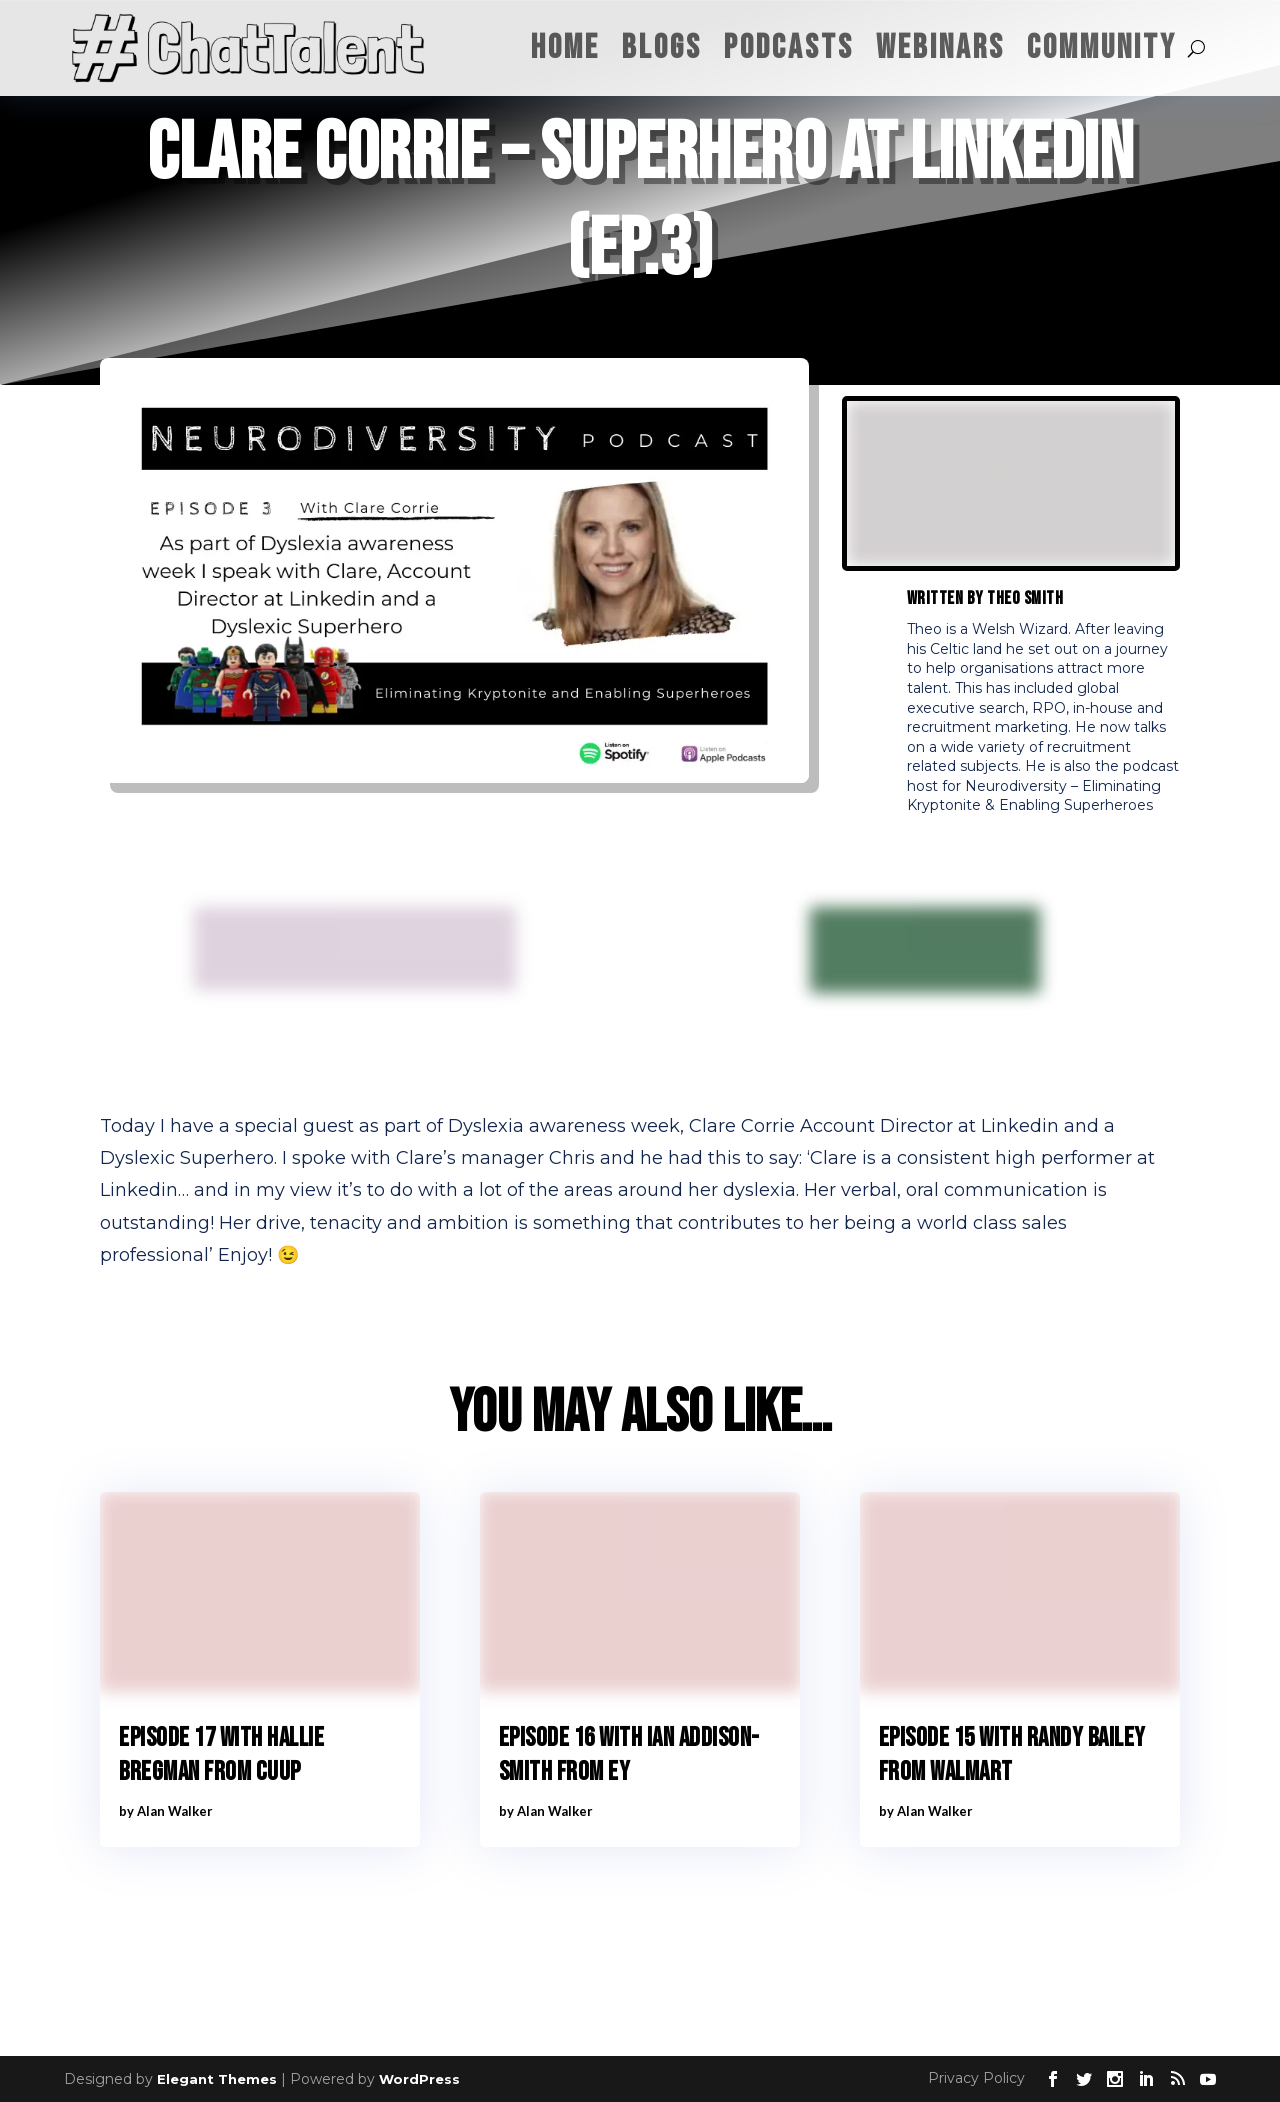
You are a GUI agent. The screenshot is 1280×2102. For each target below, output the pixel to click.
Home (565, 47)
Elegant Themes (217, 2079)
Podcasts (789, 47)
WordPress (419, 2079)
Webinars (940, 47)
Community (1102, 47)
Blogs (662, 47)
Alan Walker (175, 1811)
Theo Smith (1025, 598)
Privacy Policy (976, 2078)
